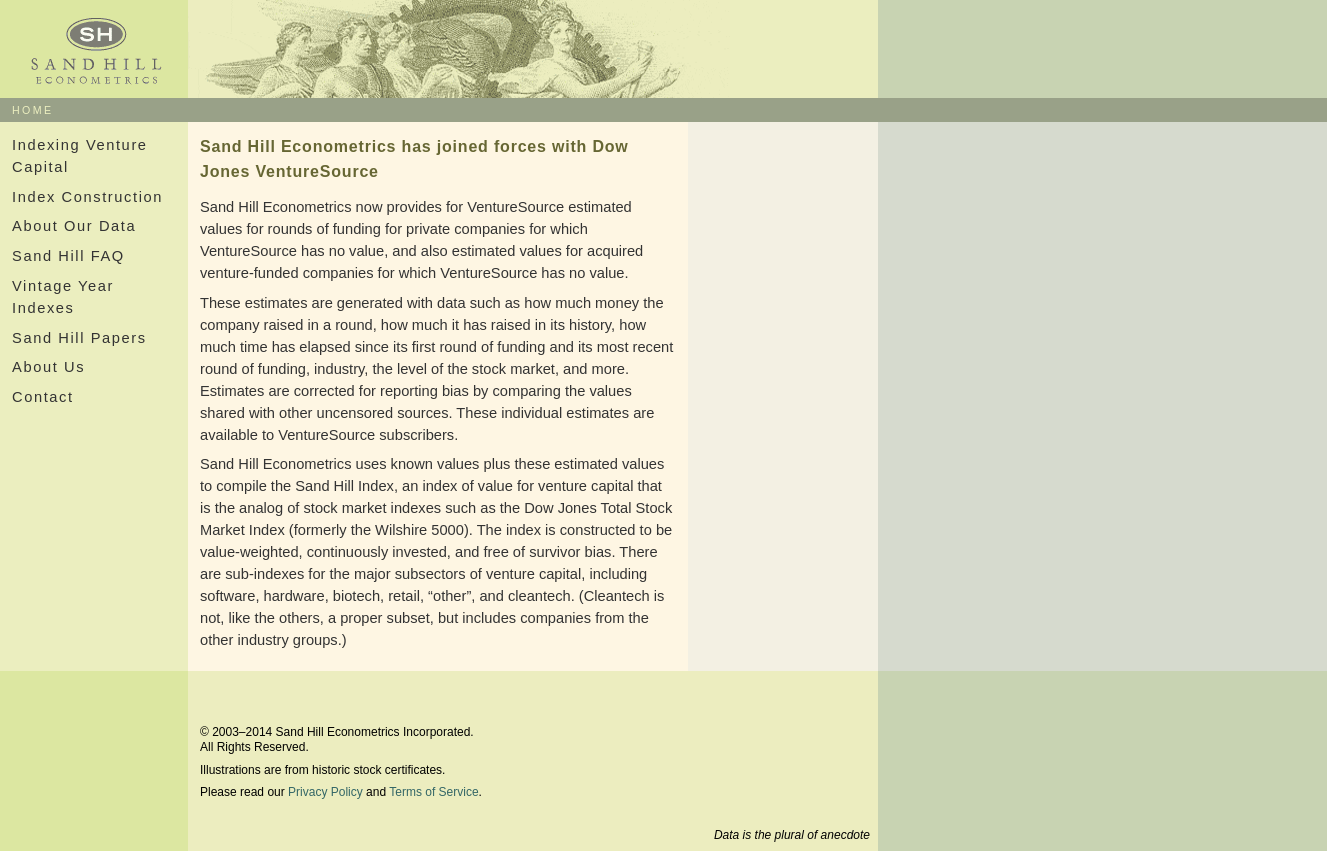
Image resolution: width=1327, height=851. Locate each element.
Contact (43, 397)
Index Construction (87, 197)
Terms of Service (433, 792)
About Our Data (74, 226)
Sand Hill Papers (79, 338)
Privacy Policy (325, 792)
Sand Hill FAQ (68, 256)
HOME (33, 110)
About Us (48, 367)
